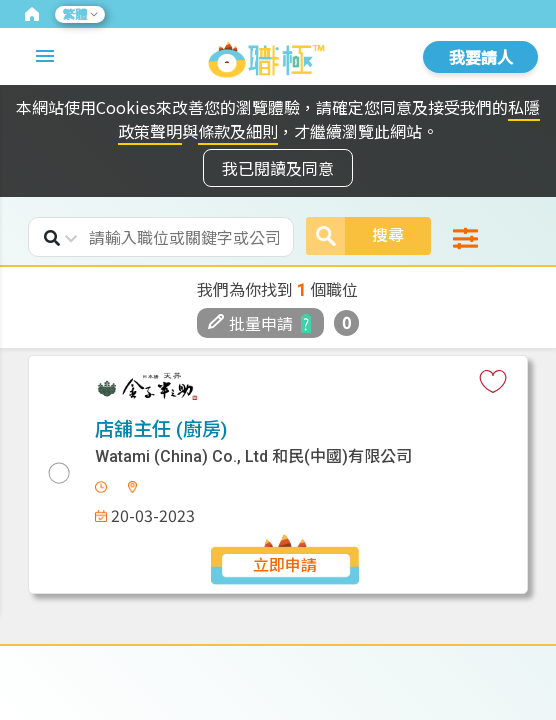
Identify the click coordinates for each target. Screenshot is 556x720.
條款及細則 (238, 131)
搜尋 (355, 236)
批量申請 (250, 323)
